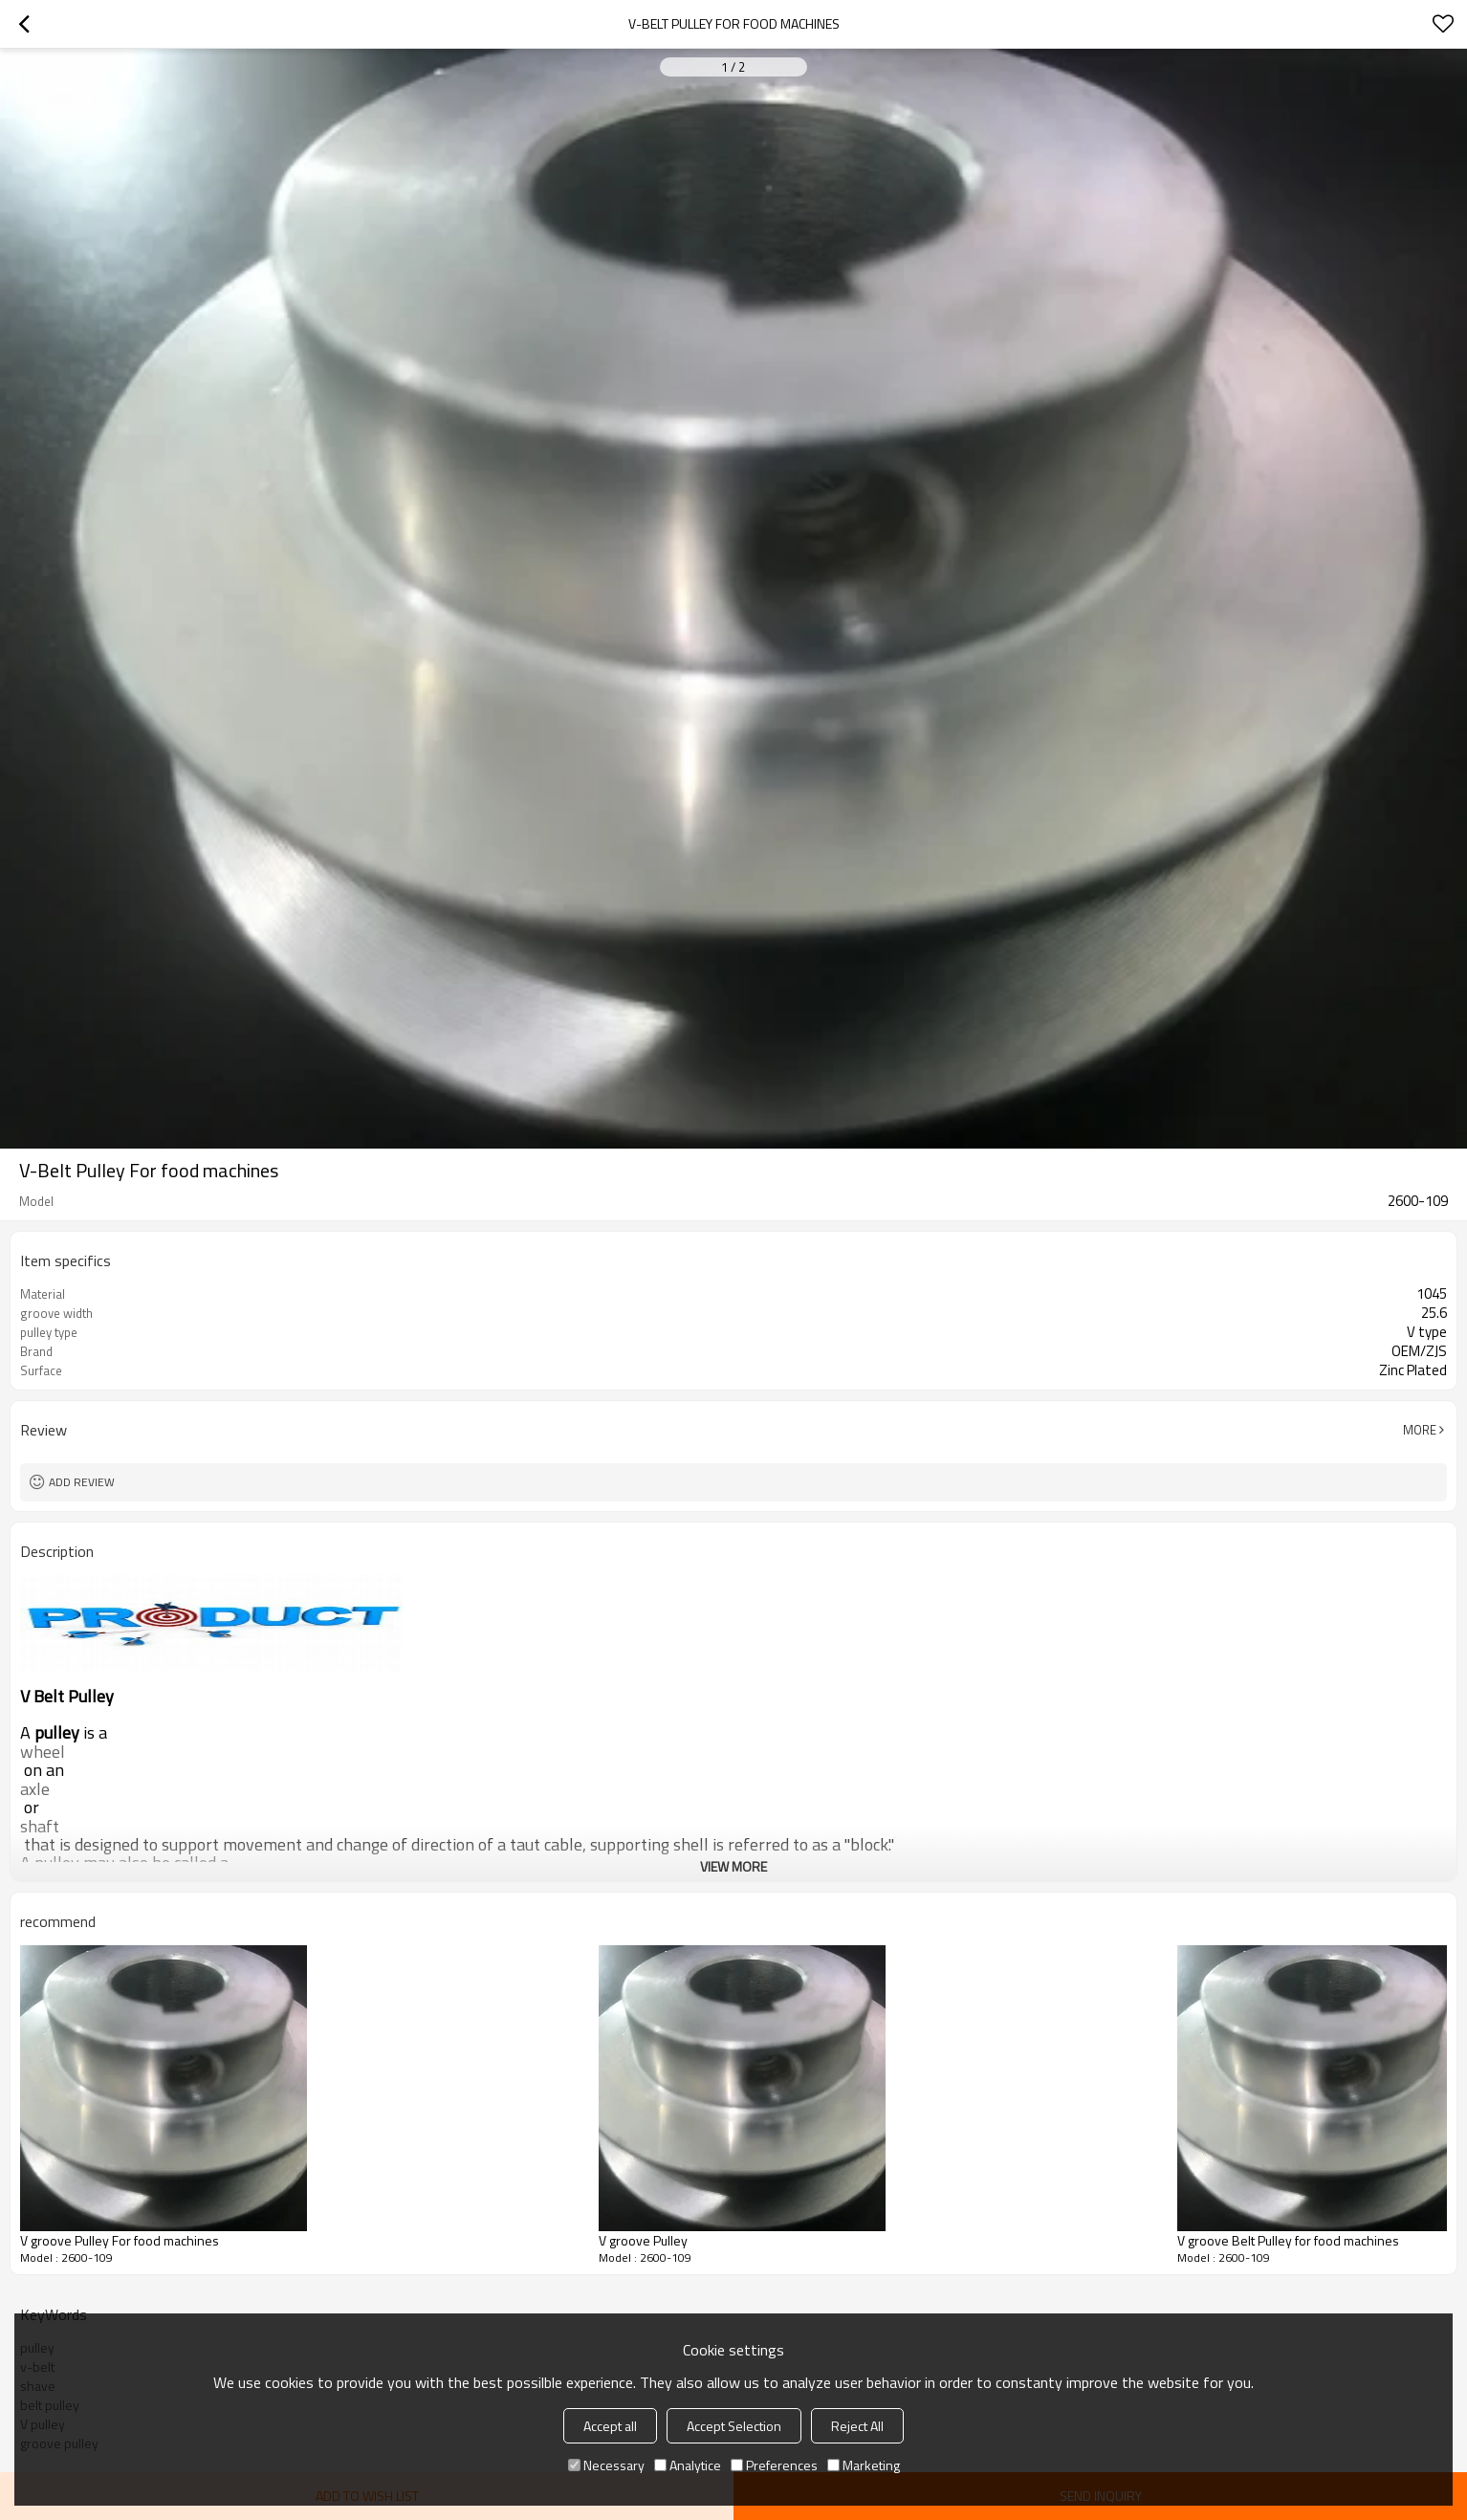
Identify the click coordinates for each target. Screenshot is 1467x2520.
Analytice (687, 2465)
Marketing (863, 2465)
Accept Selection (734, 2426)
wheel (42, 1752)
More (1419, 1429)
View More (733, 1866)
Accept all (610, 2426)
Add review (82, 1482)
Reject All (857, 2426)
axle (35, 1789)
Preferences (774, 2465)
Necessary (606, 2465)
